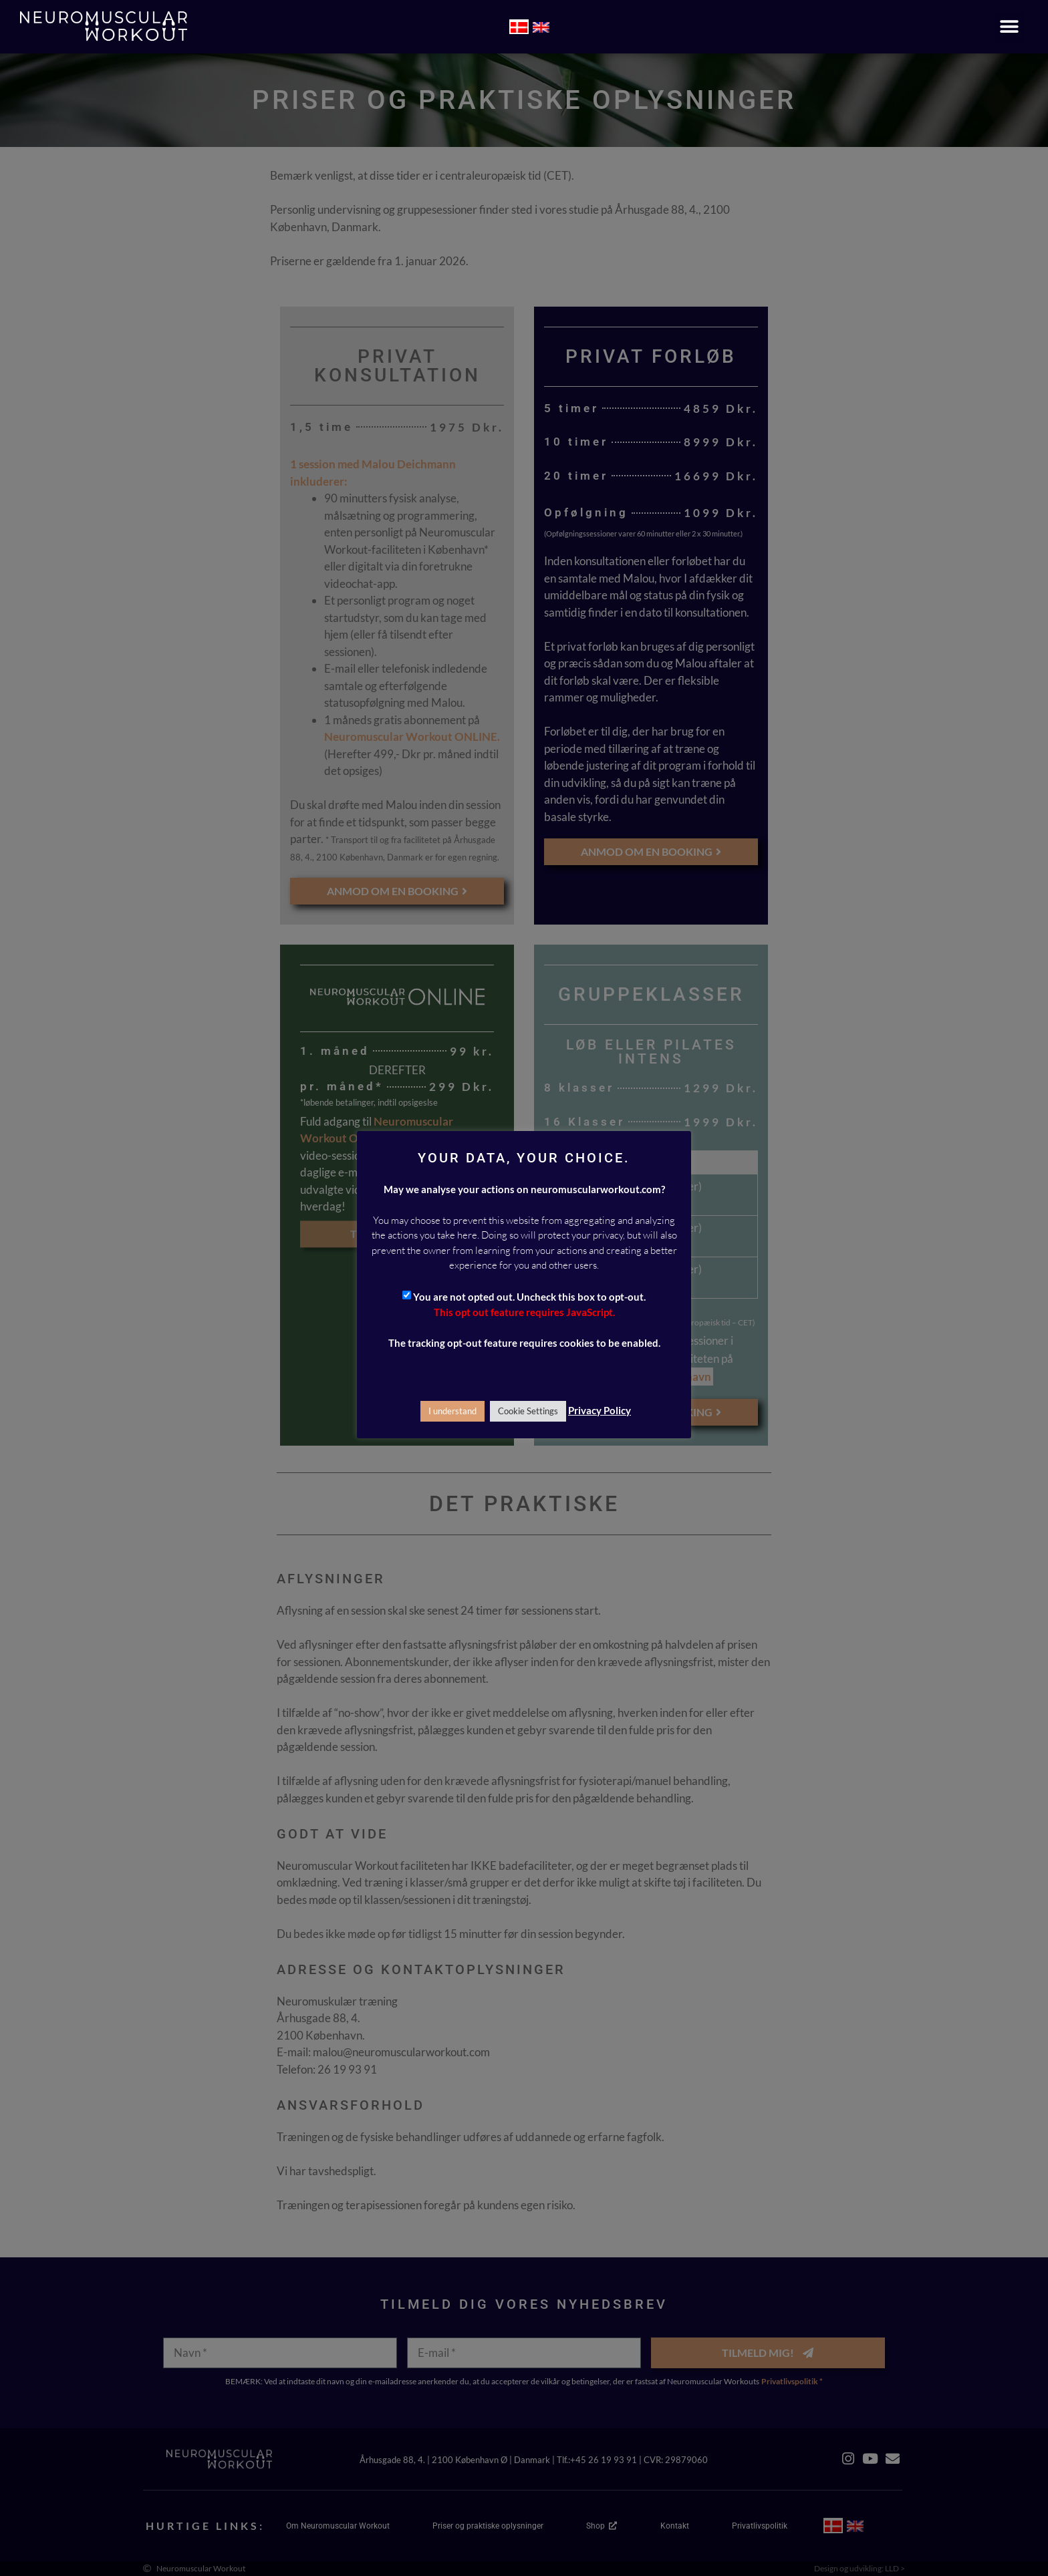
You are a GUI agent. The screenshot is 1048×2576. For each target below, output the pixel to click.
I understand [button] (452, 1411)
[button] (1009, 27)
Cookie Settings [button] (528, 1411)
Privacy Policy (599, 1410)
